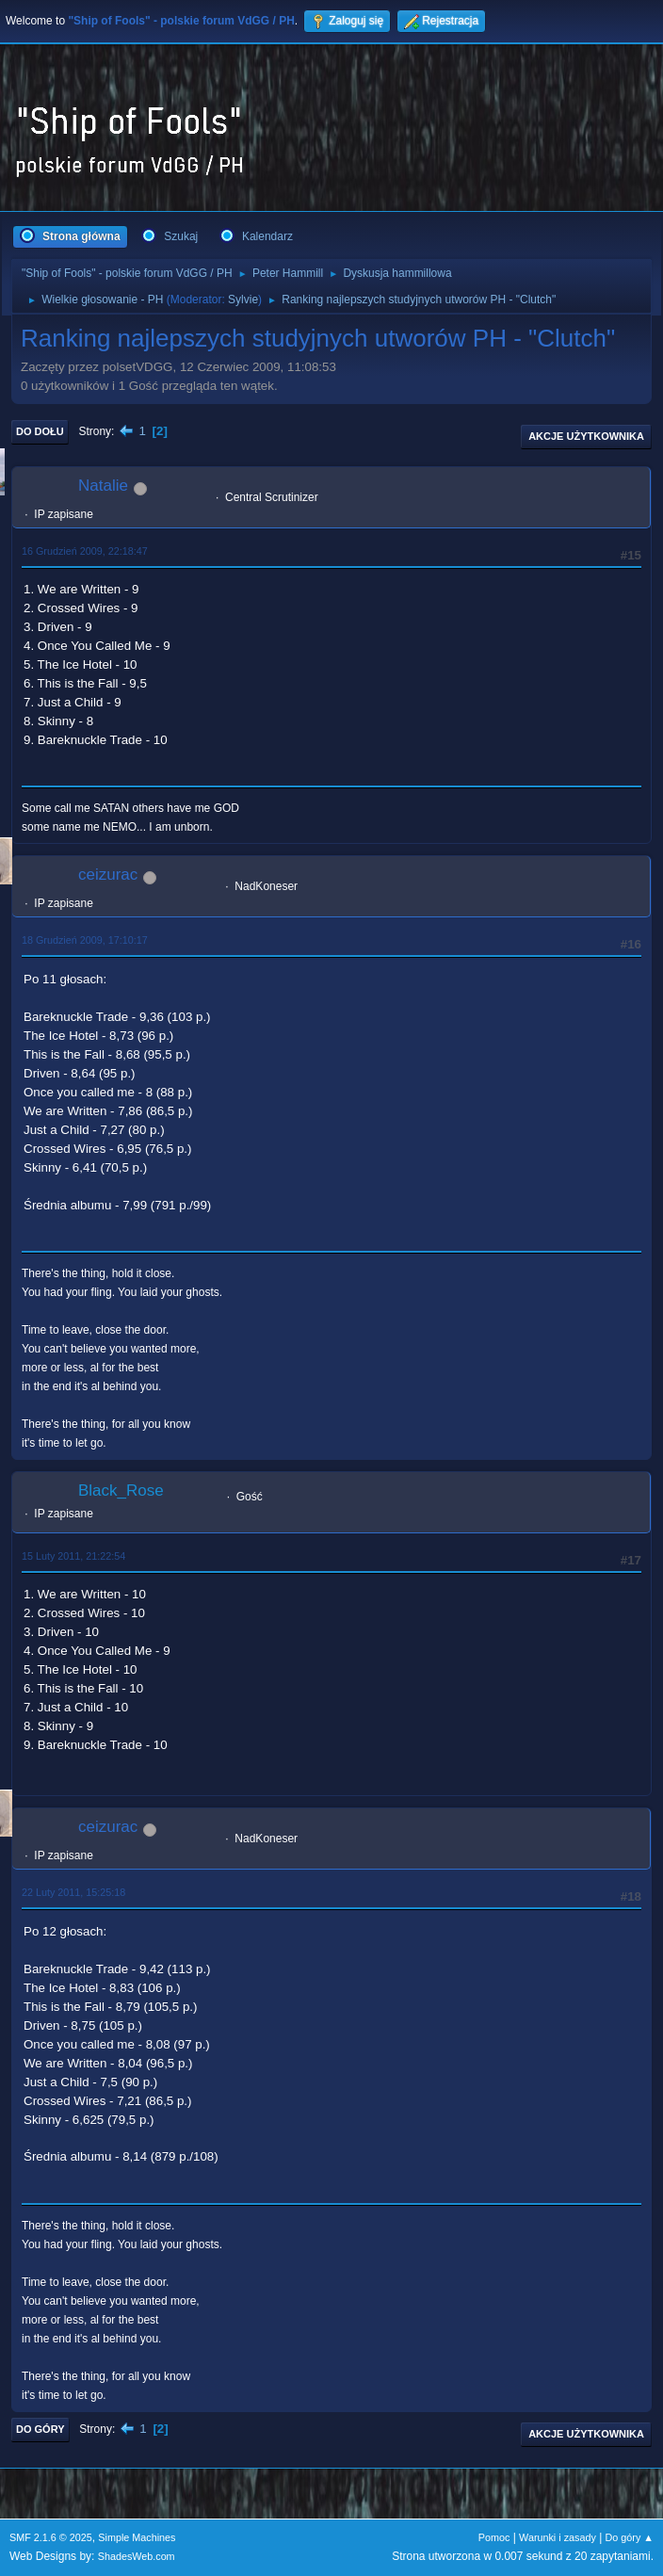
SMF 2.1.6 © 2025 (50, 2537)
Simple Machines (136, 2537)
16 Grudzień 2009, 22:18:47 (85, 551)
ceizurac (107, 874)
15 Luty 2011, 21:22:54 (73, 1556)
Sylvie (243, 299)
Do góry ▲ (630, 2537)
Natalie (103, 485)
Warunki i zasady (557, 2537)
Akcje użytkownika (586, 436)
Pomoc (494, 2537)
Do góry (40, 2429)
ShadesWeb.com (136, 2556)
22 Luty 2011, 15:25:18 (73, 1892)
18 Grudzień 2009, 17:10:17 (85, 940)
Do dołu (40, 431)
